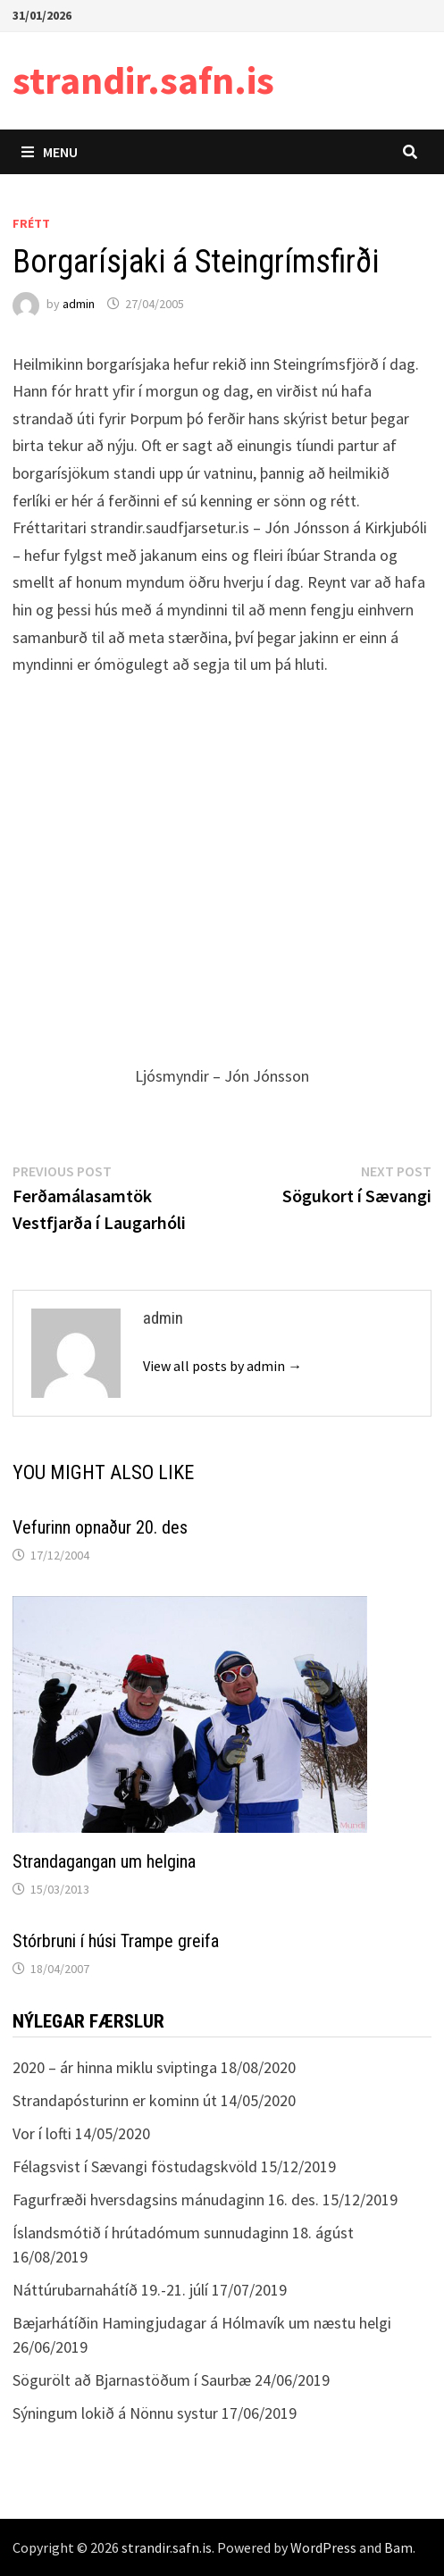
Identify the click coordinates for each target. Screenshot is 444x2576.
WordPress (323, 2547)
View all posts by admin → (222, 1366)
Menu (49, 152)
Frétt (31, 223)
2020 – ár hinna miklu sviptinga (115, 2067)
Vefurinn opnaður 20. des (100, 1527)
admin (79, 304)
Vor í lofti (42, 2133)
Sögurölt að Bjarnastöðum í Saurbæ (132, 2380)
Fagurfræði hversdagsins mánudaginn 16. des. (166, 2199)
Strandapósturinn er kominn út (115, 2100)
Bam (398, 2547)
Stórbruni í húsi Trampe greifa (116, 1941)
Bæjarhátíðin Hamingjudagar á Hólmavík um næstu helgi (202, 2323)
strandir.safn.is (143, 80)
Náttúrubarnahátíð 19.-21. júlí (110, 2289)
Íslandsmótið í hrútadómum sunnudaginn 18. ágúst (183, 2232)
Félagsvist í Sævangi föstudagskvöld (135, 2166)
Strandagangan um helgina (104, 1861)
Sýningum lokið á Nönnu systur (115, 2413)
